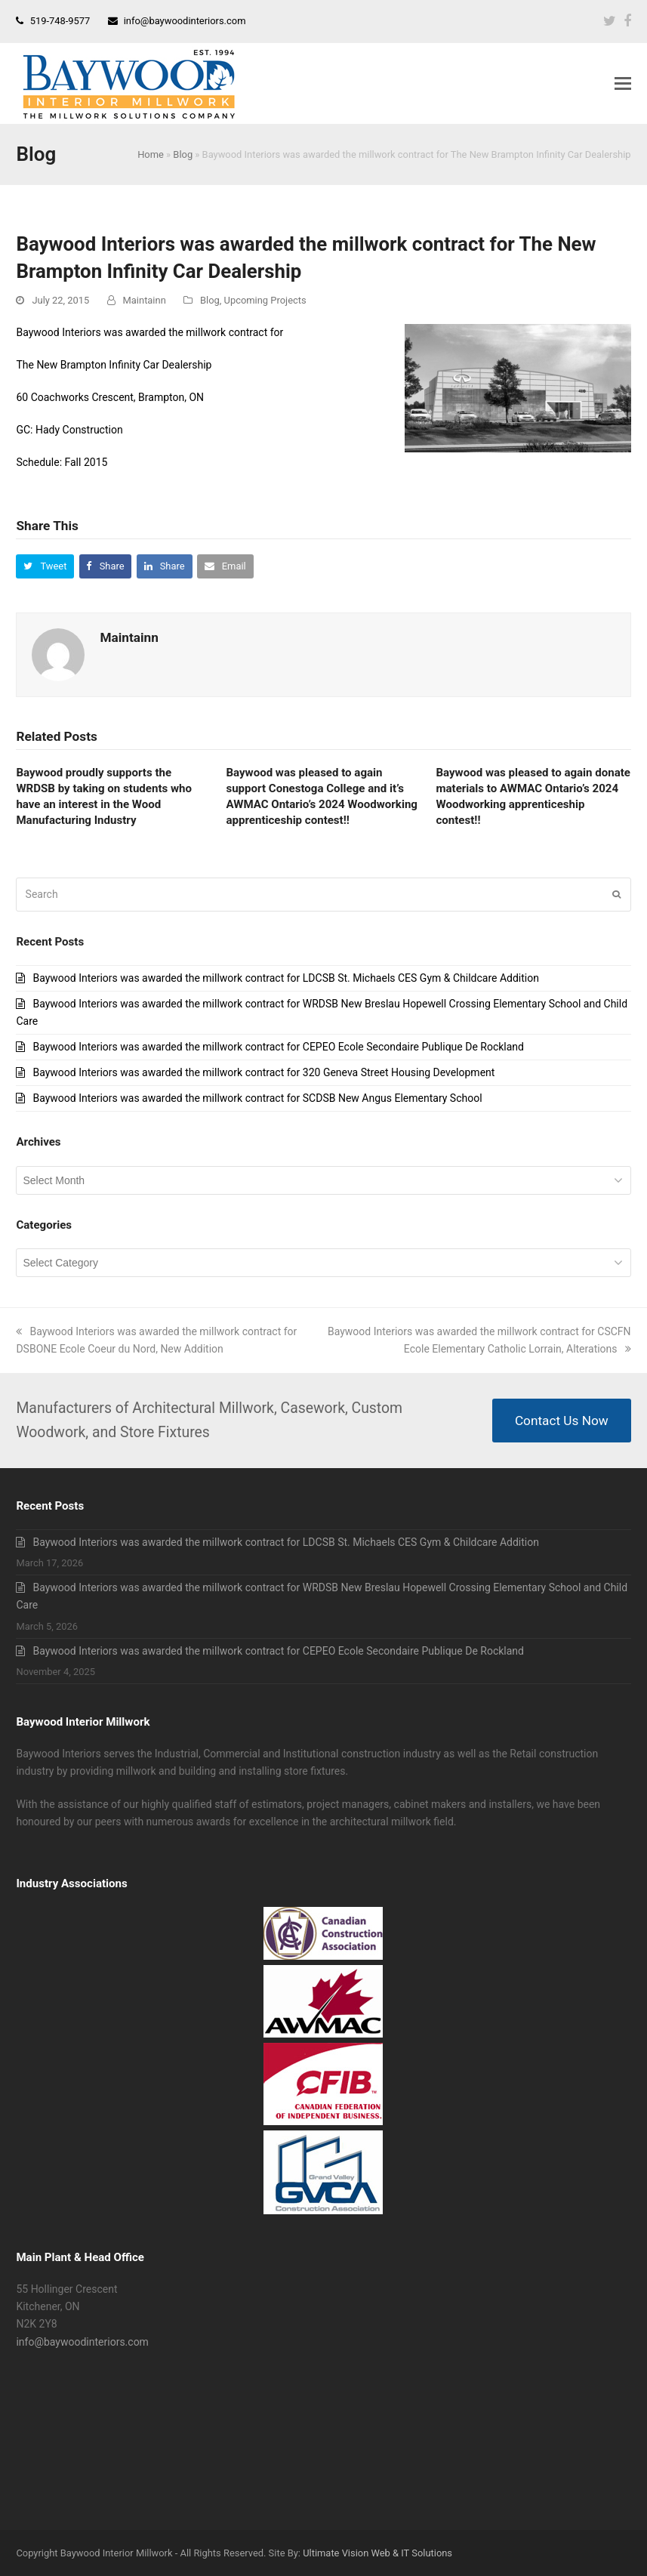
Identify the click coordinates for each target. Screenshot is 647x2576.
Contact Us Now (561, 1420)
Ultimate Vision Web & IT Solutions (377, 2553)
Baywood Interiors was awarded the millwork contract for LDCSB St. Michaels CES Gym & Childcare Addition (285, 978)
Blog (183, 154)
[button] (623, 83)
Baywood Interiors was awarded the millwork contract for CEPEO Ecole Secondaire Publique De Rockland (278, 1047)
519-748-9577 (60, 20)
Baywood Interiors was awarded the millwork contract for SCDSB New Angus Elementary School (257, 1098)
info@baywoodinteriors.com (185, 20)
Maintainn (144, 300)
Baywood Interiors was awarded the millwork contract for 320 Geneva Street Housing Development (263, 1072)
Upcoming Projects (265, 300)
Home (150, 154)
